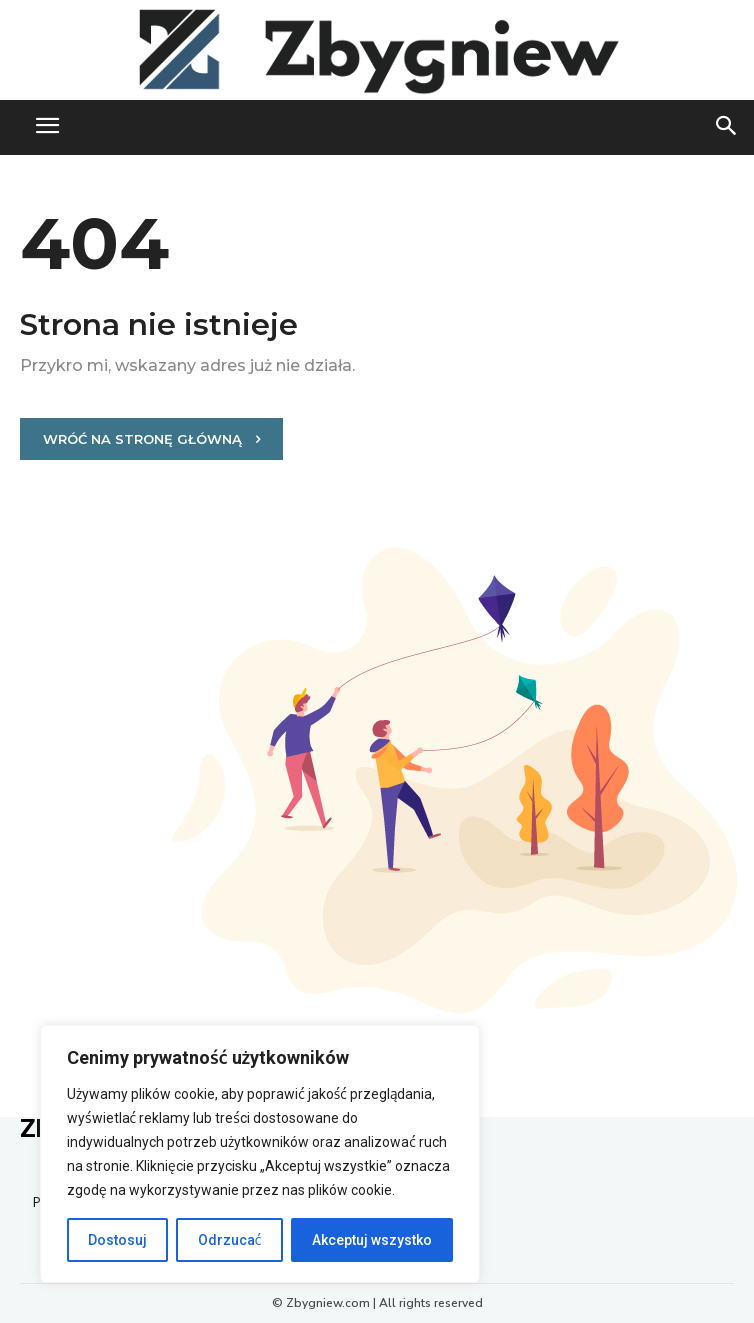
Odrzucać (230, 1240)
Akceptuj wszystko (372, 1240)
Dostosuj (117, 1240)
